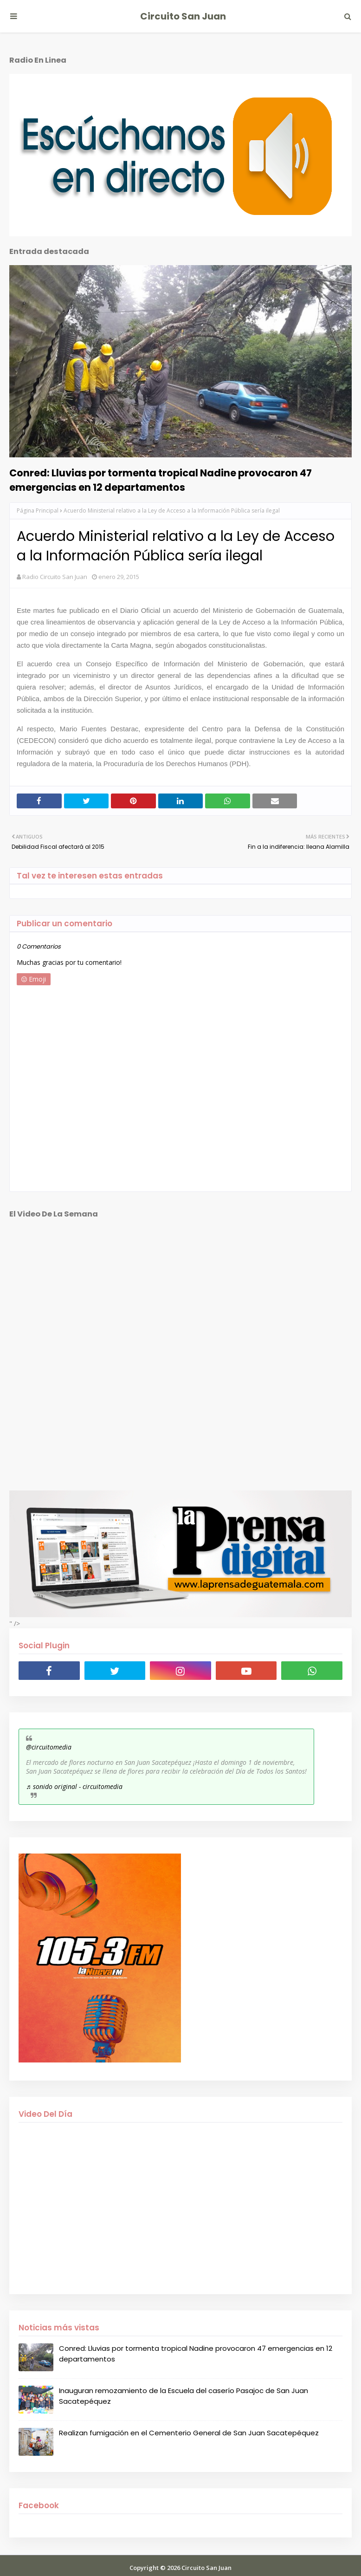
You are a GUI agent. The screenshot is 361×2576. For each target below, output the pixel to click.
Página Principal (37, 510)
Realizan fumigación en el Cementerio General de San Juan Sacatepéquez (189, 2433)
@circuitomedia (48, 1747)
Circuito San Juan (183, 16)
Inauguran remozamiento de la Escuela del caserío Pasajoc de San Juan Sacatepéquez (183, 2396)
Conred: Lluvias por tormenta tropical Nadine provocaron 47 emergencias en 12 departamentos (160, 480)
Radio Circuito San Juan (54, 576)
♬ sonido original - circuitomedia (74, 1786)
